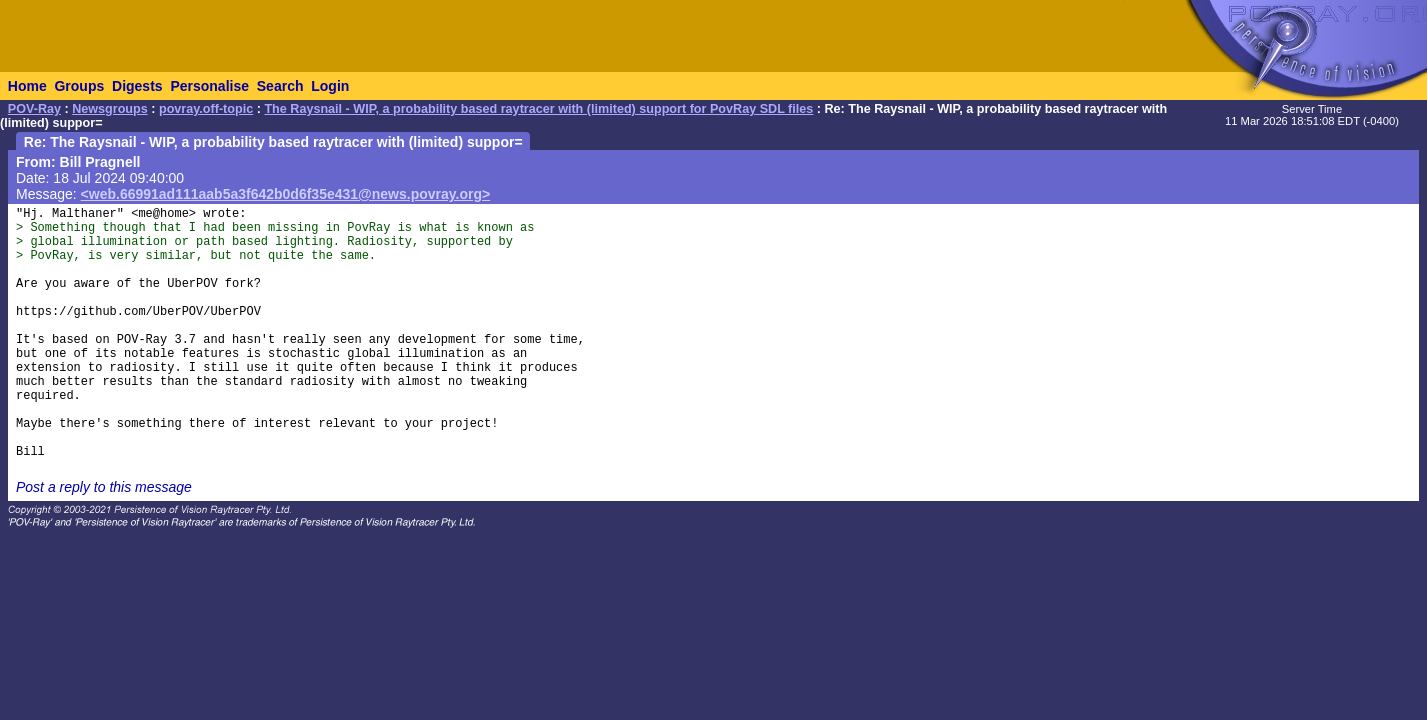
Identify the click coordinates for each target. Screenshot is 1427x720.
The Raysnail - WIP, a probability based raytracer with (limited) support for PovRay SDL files (538, 109)
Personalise (209, 86)
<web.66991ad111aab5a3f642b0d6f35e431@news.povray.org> (286, 194)
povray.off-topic (206, 109)
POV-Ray (34, 109)
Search (280, 86)
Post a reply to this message (104, 487)
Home (27, 86)
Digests (137, 86)
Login (330, 86)
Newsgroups (110, 109)
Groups (79, 86)
